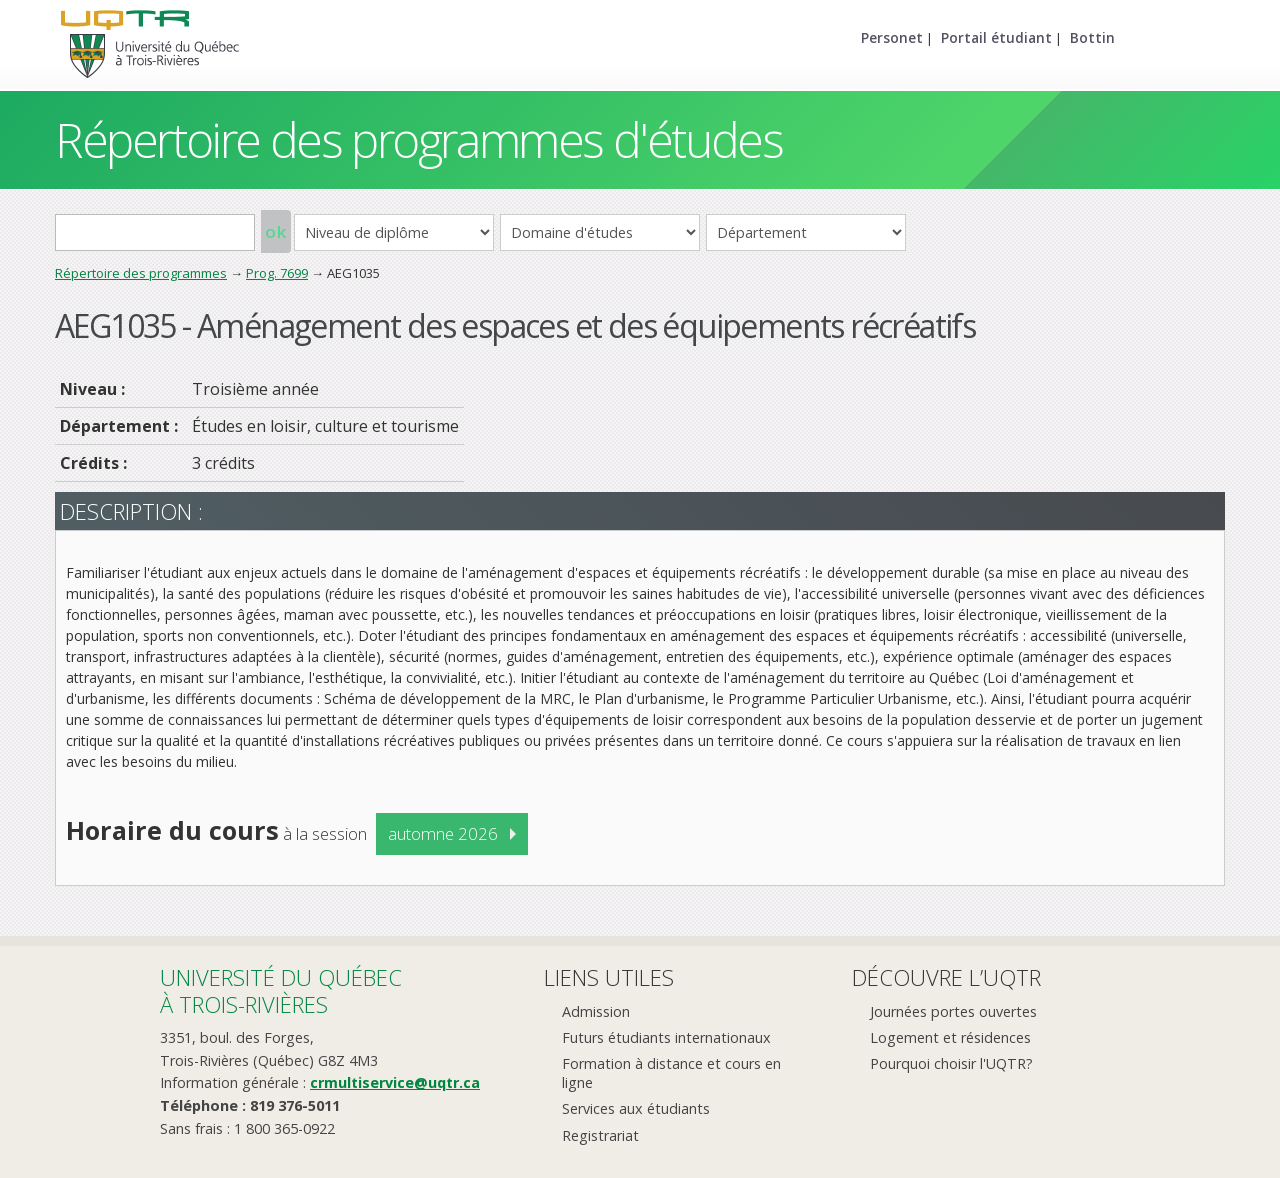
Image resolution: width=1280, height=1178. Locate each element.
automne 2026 (443, 833)
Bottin (1092, 37)
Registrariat (600, 1135)
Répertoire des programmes (141, 273)
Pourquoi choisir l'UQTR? (951, 1063)
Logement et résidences (950, 1037)
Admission (596, 1011)
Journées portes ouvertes (953, 1011)
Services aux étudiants (636, 1108)
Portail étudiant (996, 37)
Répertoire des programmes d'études (418, 139)
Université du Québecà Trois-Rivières (281, 990)
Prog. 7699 (277, 273)
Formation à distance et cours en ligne (671, 1073)
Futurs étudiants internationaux (666, 1037)
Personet (892, 37)
